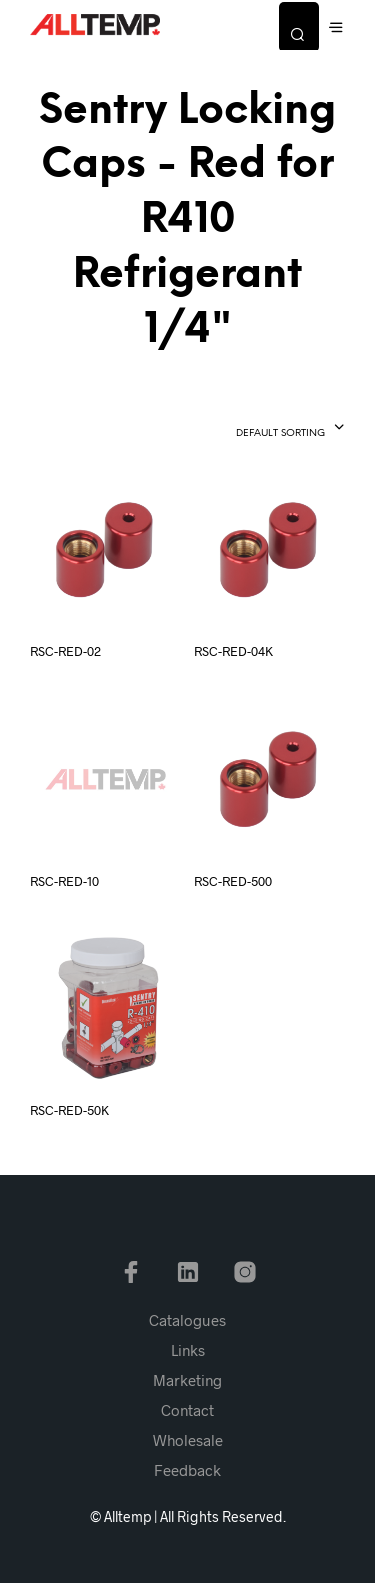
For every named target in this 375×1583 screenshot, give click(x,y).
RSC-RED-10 (64, 881)
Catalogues (187, 1320)
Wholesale (188, 1440)
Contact (187, 1410)
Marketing (187, 1380)
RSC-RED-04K (233, 651)
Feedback (187, 1470)
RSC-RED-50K (69, 1110)
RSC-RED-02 (65, 651)
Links (188, 1350)
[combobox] (254, 429)
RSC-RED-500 (233, 881)
